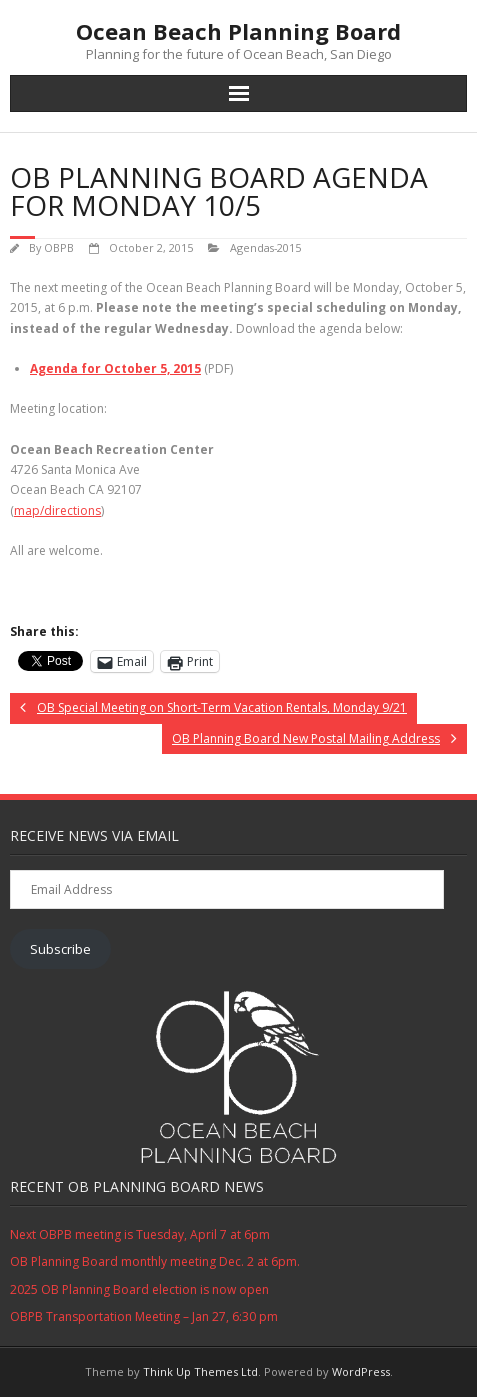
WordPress (361, 1371)
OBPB (59, 247)
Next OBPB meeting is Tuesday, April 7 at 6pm (140, 1234)
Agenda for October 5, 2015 (115, 368)
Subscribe (60, 949)
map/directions (57, 510)
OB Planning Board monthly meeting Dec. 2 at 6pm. (155, 1261)
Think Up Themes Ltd (200, 1371)
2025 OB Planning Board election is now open (139, 1289)
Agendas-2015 (265, 247)
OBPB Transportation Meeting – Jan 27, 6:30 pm (144, 1316)
